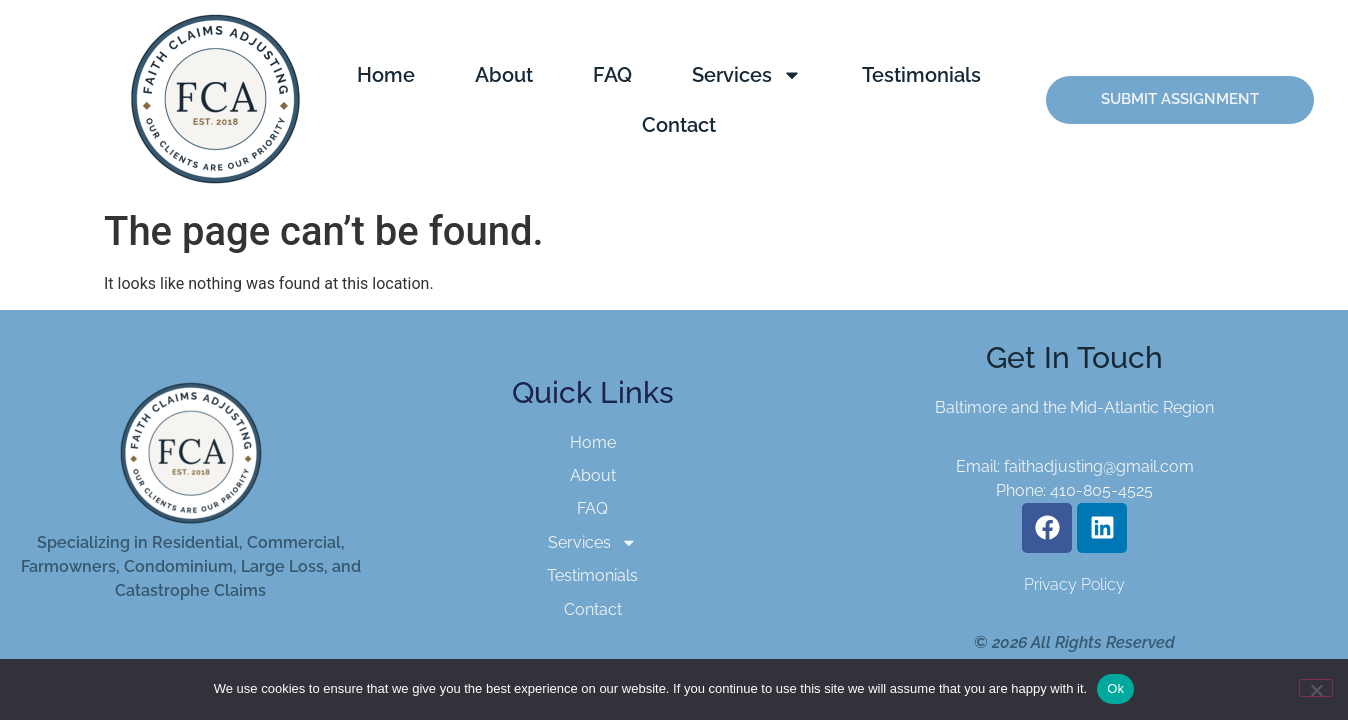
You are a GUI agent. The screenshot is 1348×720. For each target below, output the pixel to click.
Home (386, 75)
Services (747, 75)
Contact (679, 125)
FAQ (612, 75)
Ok (1115, 688)
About (504, 75)
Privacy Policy (1074, 584)
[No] (1316, 688)
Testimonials (921, 75)
